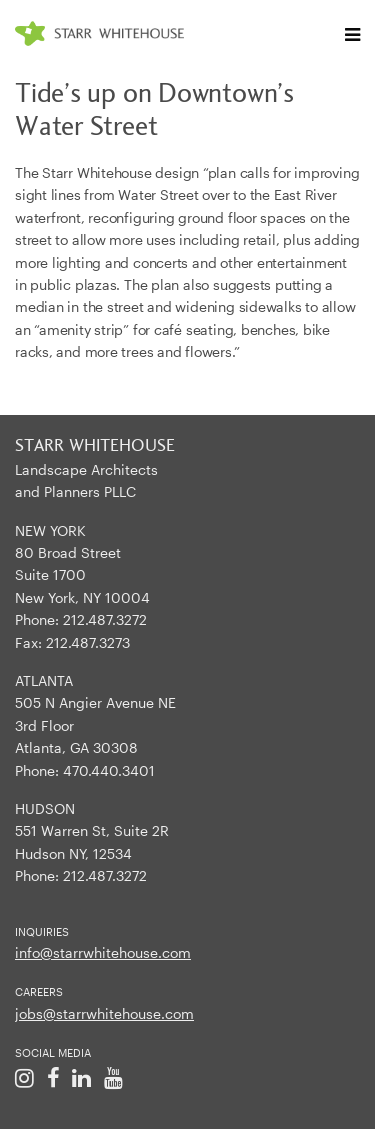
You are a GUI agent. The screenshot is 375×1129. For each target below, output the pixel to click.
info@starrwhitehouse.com (103, 952)
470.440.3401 (109, 770)
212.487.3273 (88, 642)
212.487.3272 (105, 619)
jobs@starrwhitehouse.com (104, 1013)
